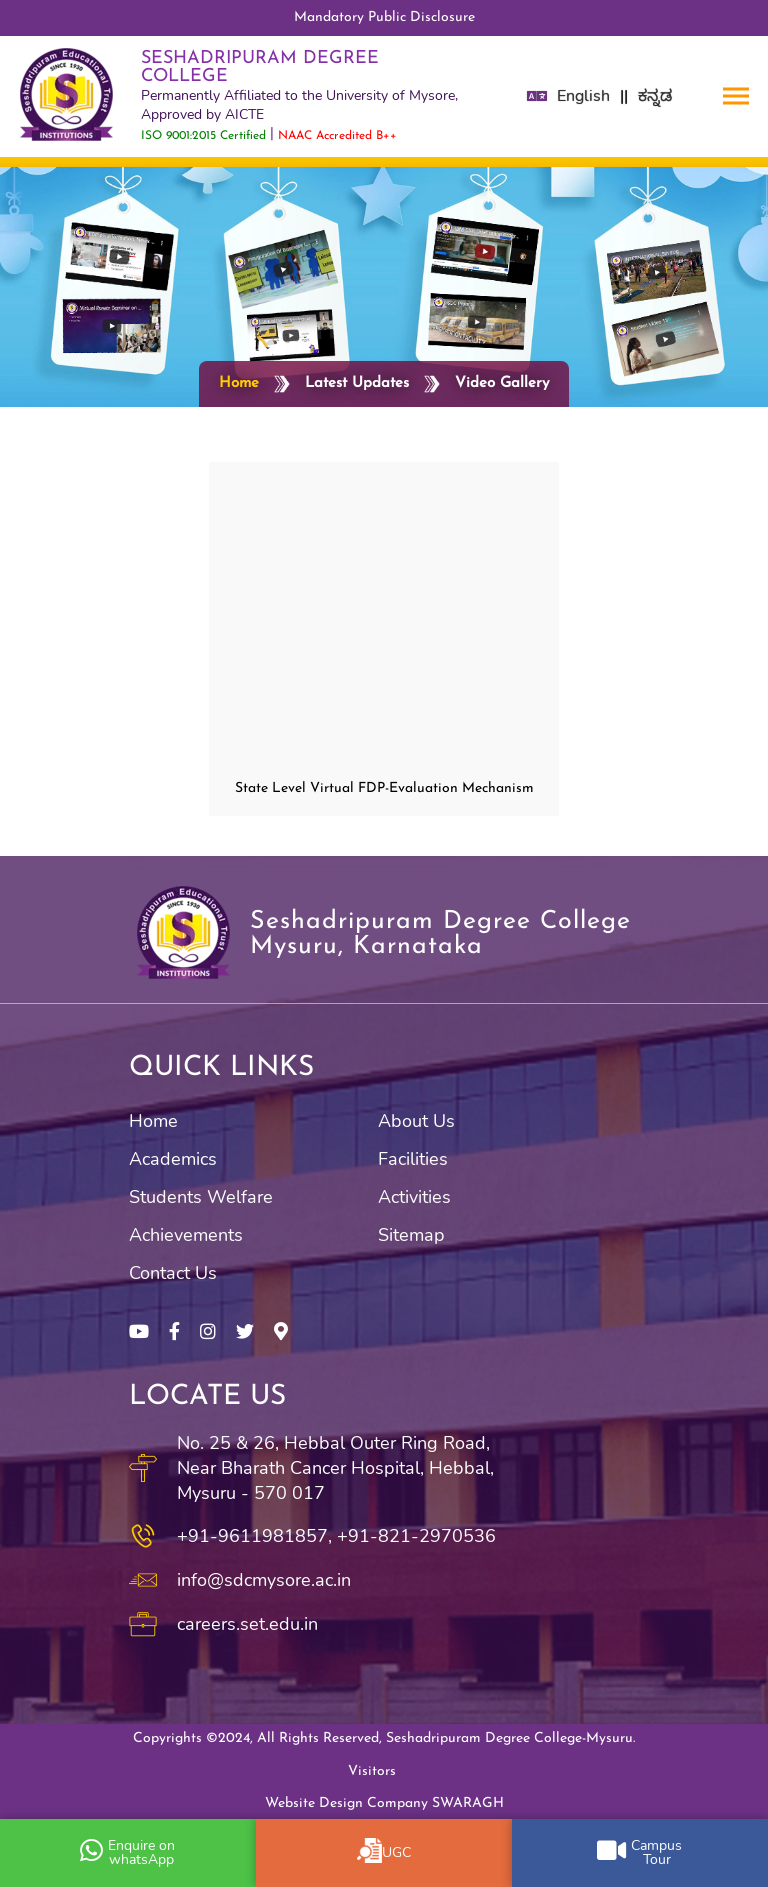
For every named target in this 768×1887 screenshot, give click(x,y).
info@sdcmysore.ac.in (264, 1580)
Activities (414, 1197)
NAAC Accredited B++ (337, 136)
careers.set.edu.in (247, 1624)
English (583, 96)
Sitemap (411, 1235)
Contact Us (173, 1273)
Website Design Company (384, 1803)
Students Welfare (201, 1197)
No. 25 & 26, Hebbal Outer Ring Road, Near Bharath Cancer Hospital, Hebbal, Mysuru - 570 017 (335, 1468)
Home (239, 383)
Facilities (413, 1159)
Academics (173, 1159)
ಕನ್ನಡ (655, 96)
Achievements (186, 1235)
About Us (416, 1121)
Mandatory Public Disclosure (384, 17)
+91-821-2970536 (416, 1536)
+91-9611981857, (254, 1536)
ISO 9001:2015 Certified (203, 136)
